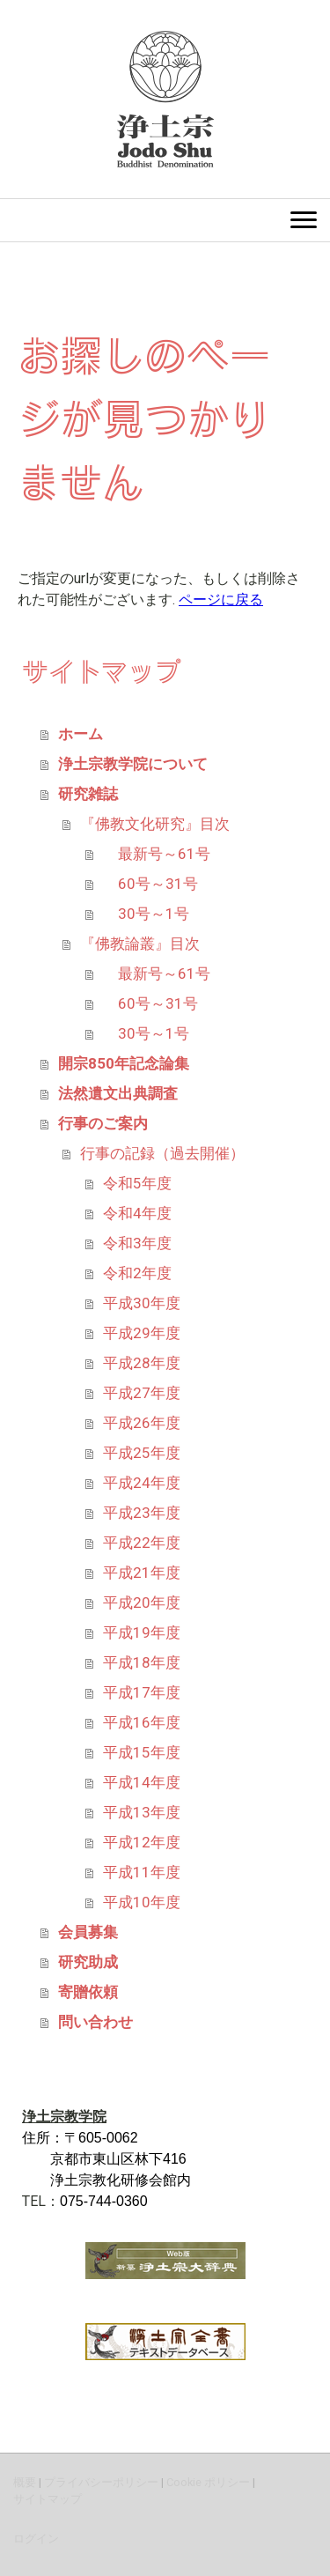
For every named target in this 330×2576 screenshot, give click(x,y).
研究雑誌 (88, 794)
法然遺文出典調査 (118, 1093)
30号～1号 (146, 913)
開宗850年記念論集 (123, 1063)
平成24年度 (141, 1483)
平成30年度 (141, 1303)
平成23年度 (141, 1512)
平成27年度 (141, 1393)
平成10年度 (141, 1902)
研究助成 (88, 1962)
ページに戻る (221, 599)
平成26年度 (141, 1423)
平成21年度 (141, 1572)
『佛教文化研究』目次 (155, 824)
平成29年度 (141, 1333)
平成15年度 (141, 1752)
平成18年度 (141, 1662)
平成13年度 (141, 1812)
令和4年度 (137, 1213)
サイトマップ (47, 2499)
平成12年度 (141, 1842)
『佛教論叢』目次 (140, 943)
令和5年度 (137, 1183)
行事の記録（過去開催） (162, 1153)
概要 (24, 2482)
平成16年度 (141, 1722)
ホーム (80, 734)
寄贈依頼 (88, 1992)
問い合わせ (95, 2022)
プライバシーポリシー (101, 2482)
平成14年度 (141, 1782)
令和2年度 (137, 1273)
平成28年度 (141, 1363)
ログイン (36, 2538)
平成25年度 (141, 1453)
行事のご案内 (103, 1123)
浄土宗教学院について (133, 764)
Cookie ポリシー (208, 2482)
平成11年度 (141, 1872)
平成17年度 (141, 1692)
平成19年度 (141, 1632)
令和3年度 (137, 1243)
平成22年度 (141, 1542)
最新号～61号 (156, 853)
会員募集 (88, 1932)
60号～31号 (150, 883)
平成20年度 (141, 1602)
